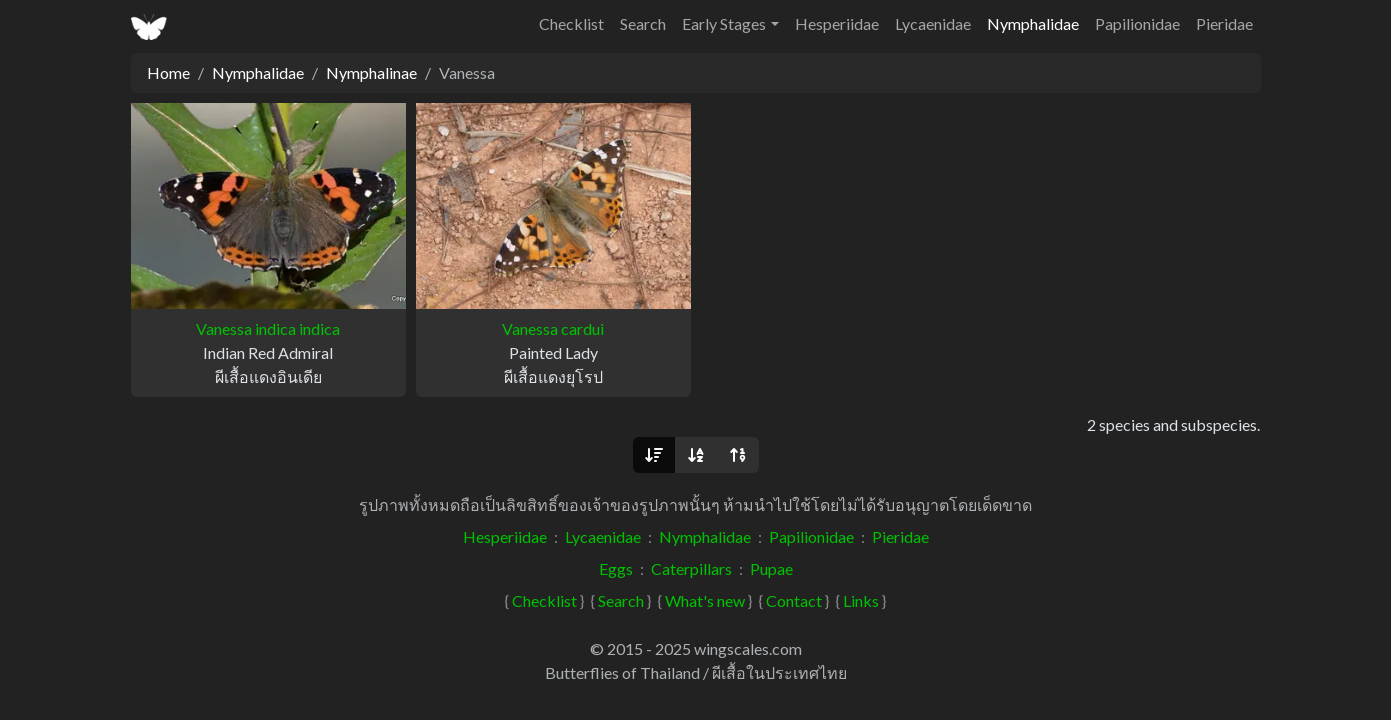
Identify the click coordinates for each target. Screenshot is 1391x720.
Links (861, 600)
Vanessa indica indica (268, 328)
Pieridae (1224, 23)
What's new (705, 600)
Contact (794, 600)
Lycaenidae (933, 23)
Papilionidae (1137, 23)
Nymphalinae (371, 72)
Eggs (616, 568)
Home (168, 72)
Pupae (771, 568)
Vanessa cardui (553, 328)
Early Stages (724, 23)
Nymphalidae (1033, 23)
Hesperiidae (837, 23)
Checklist (571, 23)
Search (643, 23)
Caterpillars (691, 568)
